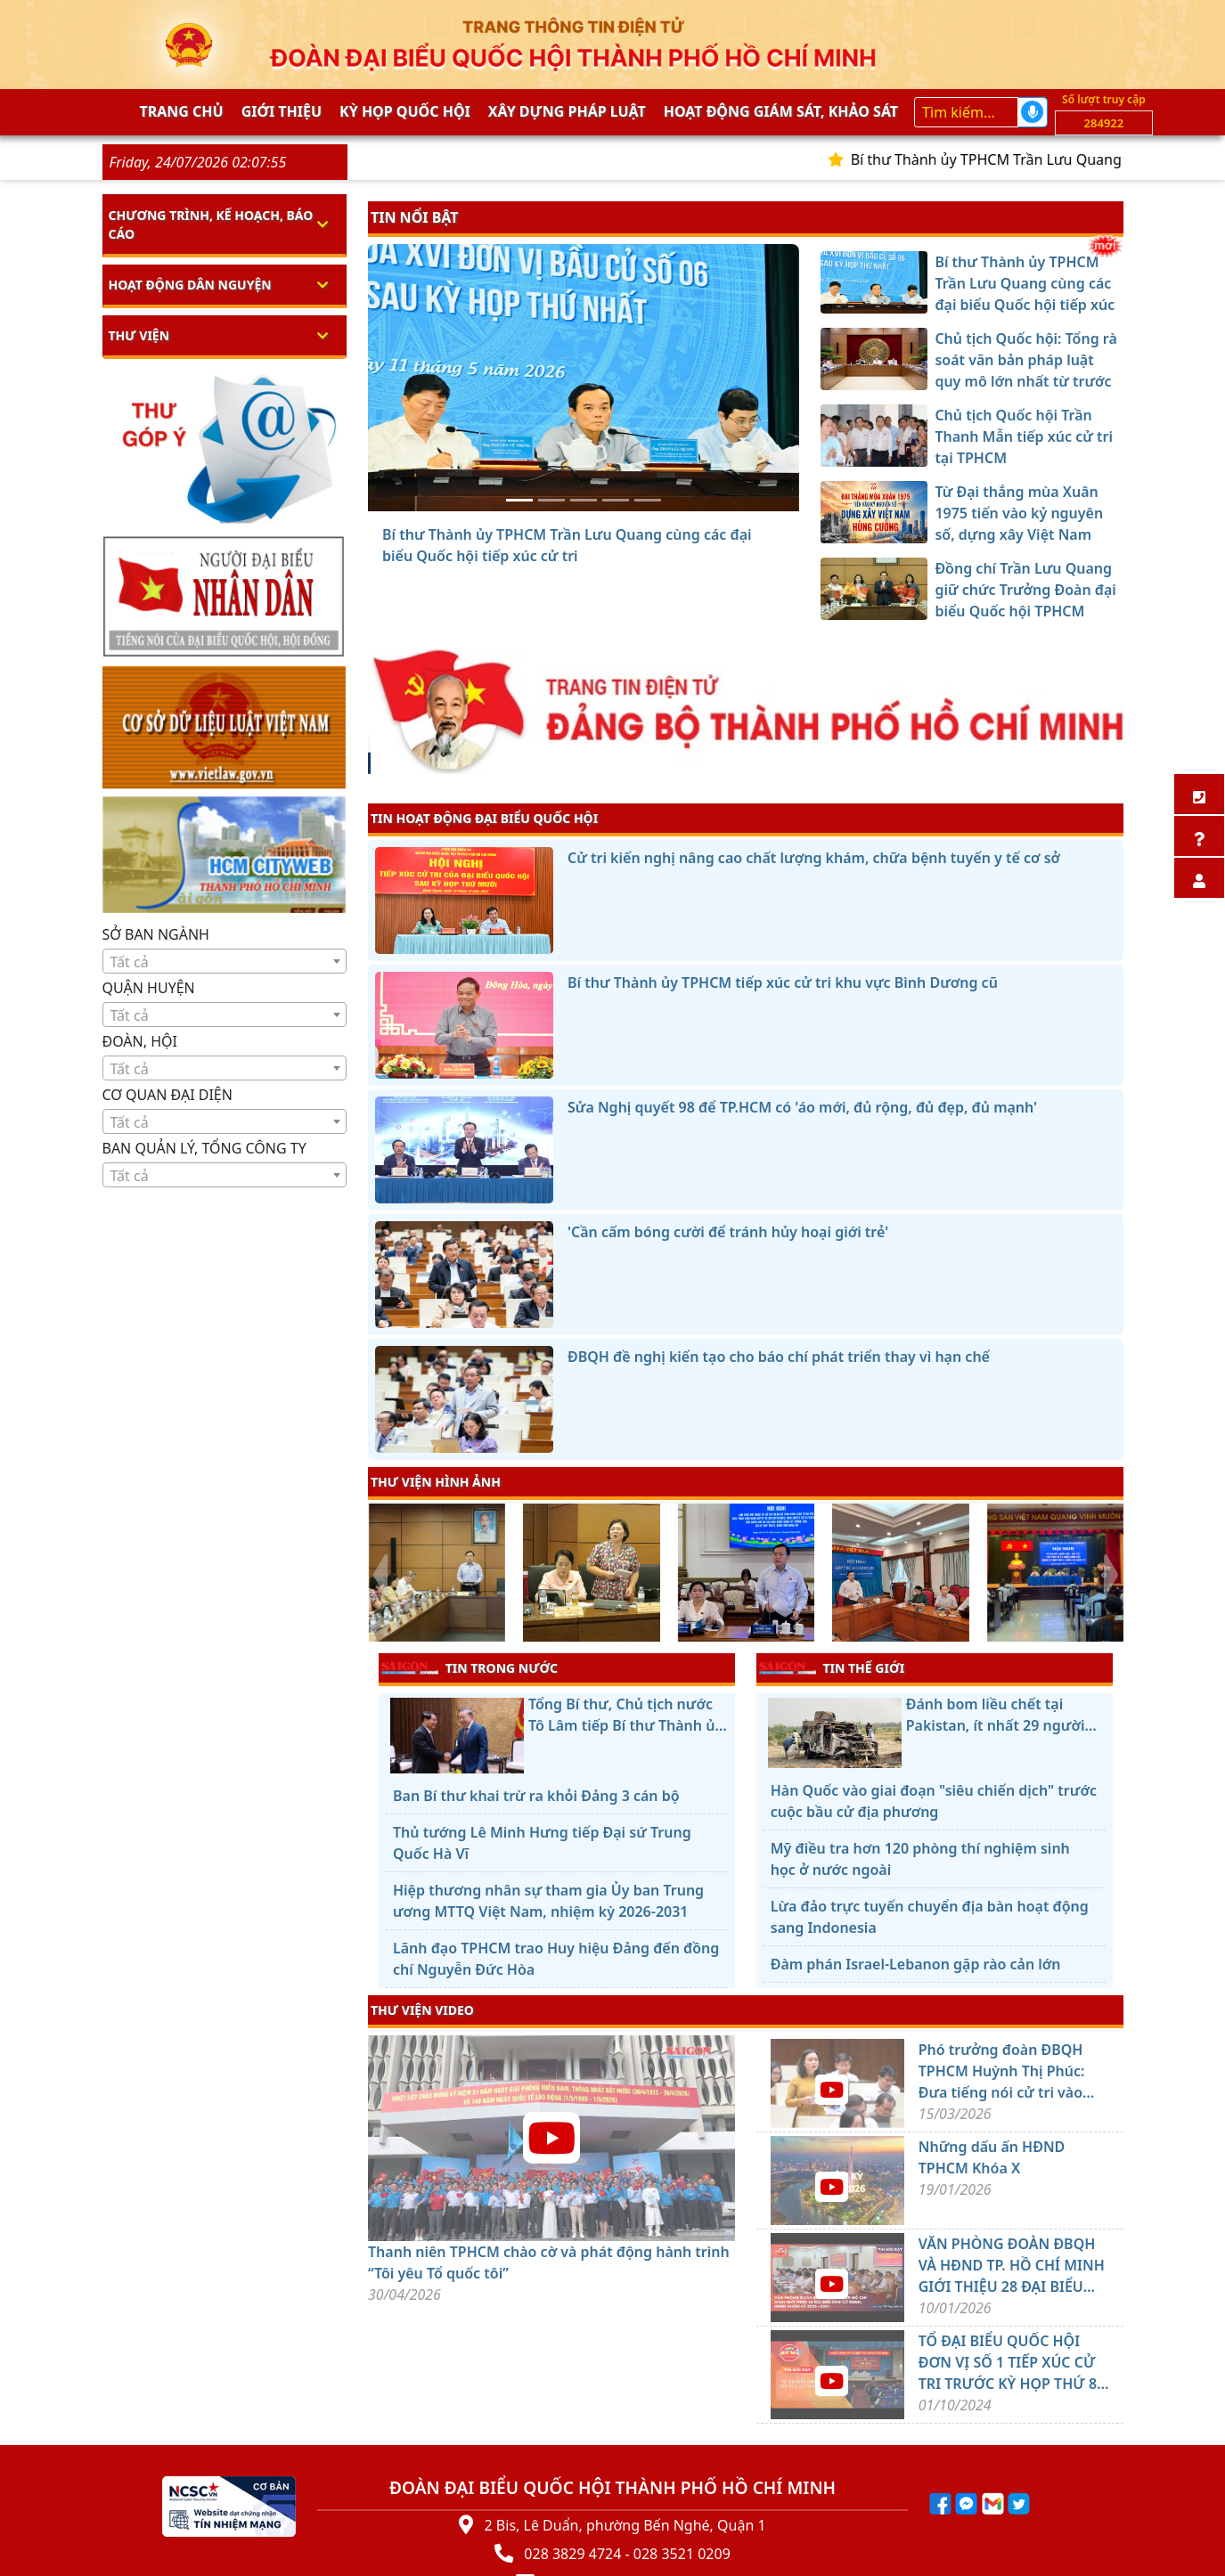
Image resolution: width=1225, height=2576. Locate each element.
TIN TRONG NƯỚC (469, 1667)
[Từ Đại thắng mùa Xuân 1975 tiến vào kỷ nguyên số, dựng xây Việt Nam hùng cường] (615, 500)
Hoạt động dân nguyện (190, 284)
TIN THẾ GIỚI (831, 1667)
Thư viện (139, 335)
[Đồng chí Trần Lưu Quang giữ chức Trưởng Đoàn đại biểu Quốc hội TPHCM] (647, 500)
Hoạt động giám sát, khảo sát (781, 111)
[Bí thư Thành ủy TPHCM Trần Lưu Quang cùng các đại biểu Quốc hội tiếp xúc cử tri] (519, 500)
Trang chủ (182, 111)
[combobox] (224, 961)
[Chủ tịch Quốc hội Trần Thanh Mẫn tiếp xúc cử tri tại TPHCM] (583, 500)
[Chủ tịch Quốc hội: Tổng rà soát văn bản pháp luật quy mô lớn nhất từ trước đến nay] (551, 500)
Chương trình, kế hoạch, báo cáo (211, 224)
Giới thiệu (281, 111)
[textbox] (225, 962)
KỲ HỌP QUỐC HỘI (404, 111)
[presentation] (379, 1574)
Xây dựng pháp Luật (567, 111)
